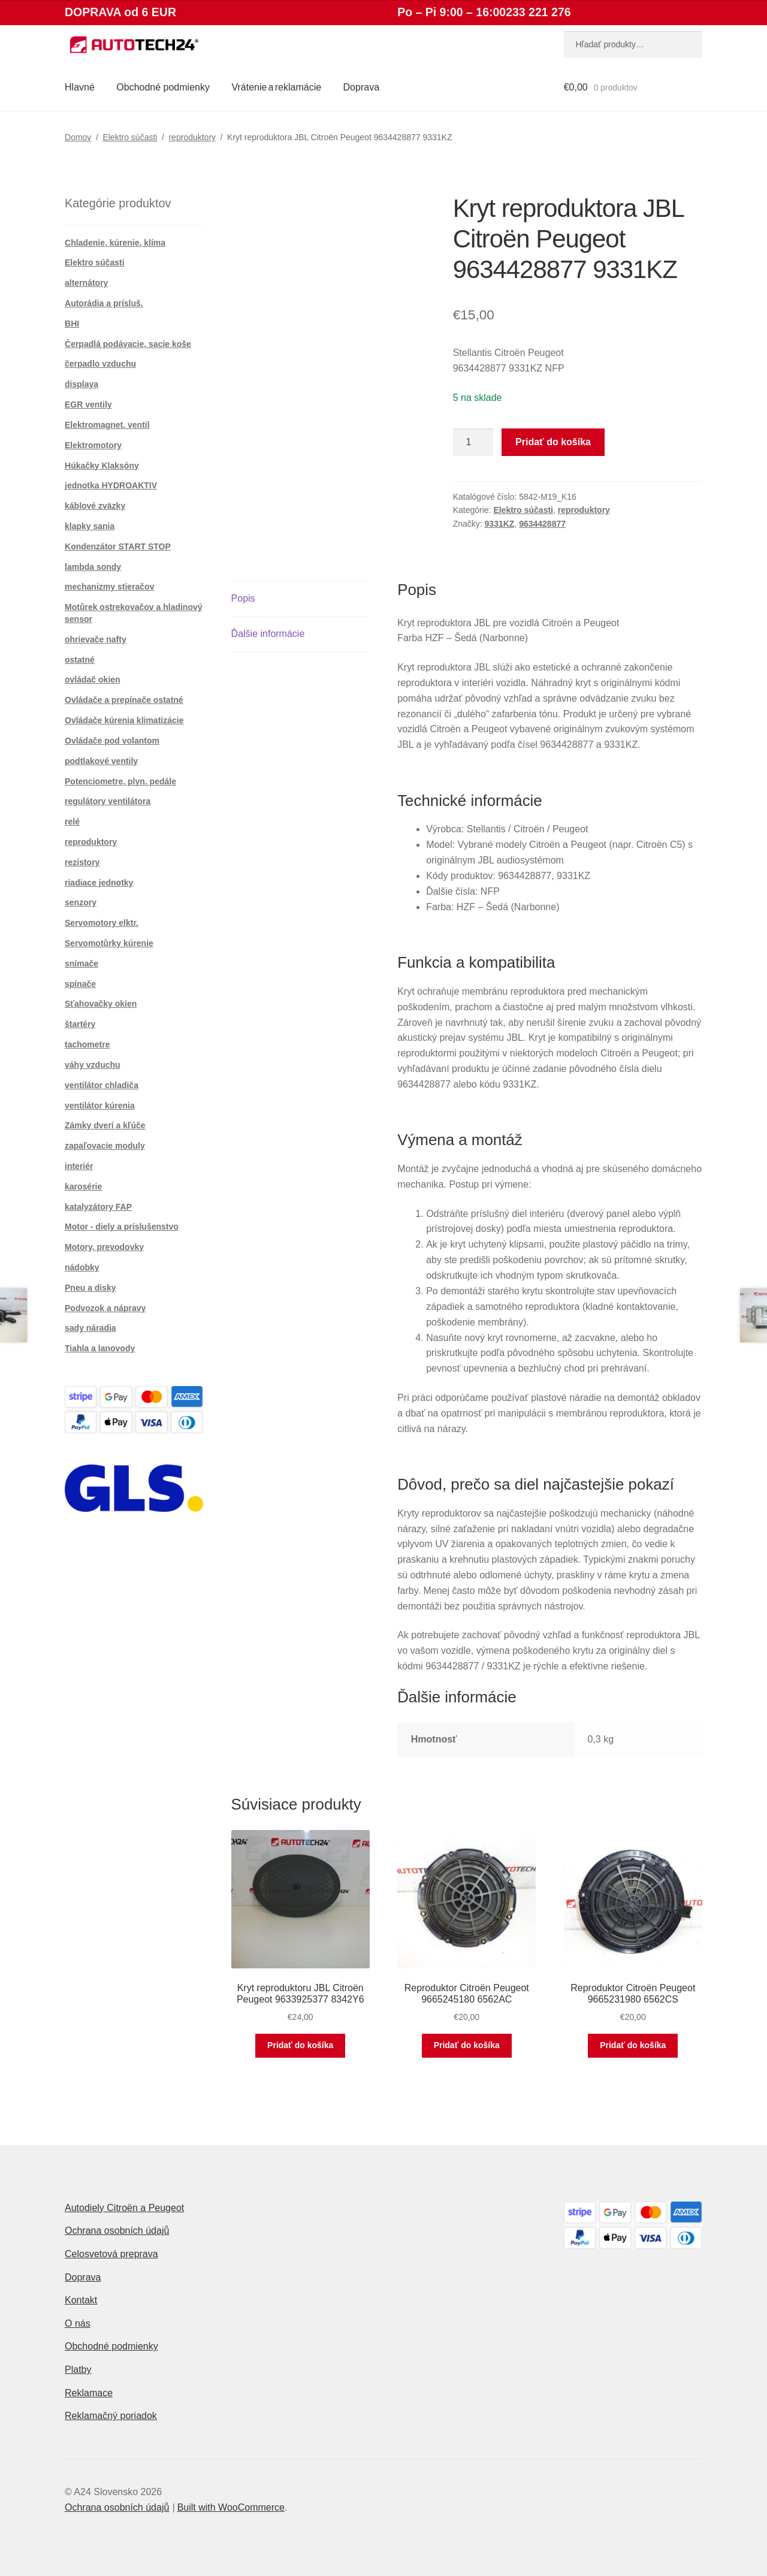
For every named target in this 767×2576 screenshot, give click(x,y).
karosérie (83, 1186)
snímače (81, 963)
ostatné (80, 660)
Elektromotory (93, 445)
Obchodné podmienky (163, 87)
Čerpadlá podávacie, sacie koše (128, 344)
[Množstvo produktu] (473, 442)
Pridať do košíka (553, 442)
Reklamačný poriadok (111, 2416)
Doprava (361, 87)
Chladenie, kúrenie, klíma (115, 242)
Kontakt (81, 2300)
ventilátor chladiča (101, 1085)
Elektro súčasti (129, 137)
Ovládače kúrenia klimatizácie (124, 720)
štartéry (80, 1024)
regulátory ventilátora (107, 801)
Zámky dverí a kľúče (105, 1125)
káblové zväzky (95, 506)
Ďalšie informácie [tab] (268, 634)
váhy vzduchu (92, 1065)
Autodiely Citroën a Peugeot (124, 2208)
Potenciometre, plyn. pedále (120, 781)
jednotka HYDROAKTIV (111, 485)
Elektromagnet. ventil (107, 425)
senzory (80, 902)
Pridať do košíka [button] (300, 2045)
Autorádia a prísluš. (104, 303)
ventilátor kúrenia (100, 1105)
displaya (81, 384)
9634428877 (542, 524)
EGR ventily (88, 404)
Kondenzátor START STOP (118, 546)
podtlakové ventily (101, 761)
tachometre (87, 1044)
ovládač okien (92, 679)
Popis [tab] (243, 598)
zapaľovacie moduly (105, 1145)
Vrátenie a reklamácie (276, 87)
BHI (72, 323)
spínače (80, 984)
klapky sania (89, 526)
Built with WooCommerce (231, 2507)
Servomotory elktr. (101, 923)
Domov (78, 137)
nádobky (82, 1267)
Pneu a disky (90, 1287)
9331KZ (500, 524)
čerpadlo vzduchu (100, 364)
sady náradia (90, 1328)
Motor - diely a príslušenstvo (122, 1226)
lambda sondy (93, 567)
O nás (77, 2323)
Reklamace (89, 2393)
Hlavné (80, 87)
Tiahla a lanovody (100, 1348)
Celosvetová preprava (111, 2254)
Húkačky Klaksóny (102, 465)
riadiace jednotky (99, 882)
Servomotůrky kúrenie (109, 943)
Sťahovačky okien (101, 1003)
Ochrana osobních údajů (117, 2230)
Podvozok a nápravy (105, 1308)
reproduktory (192, 137)
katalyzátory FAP (98, 1207)
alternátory (86, 283)
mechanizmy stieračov (109, 586)
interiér (79, 1166)
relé (72, 821)
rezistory (82, 862)
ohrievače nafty (95, 639)
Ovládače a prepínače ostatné (124, 700)
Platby (78, 2369)
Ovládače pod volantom (112, 740)
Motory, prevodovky (104, 1247)
